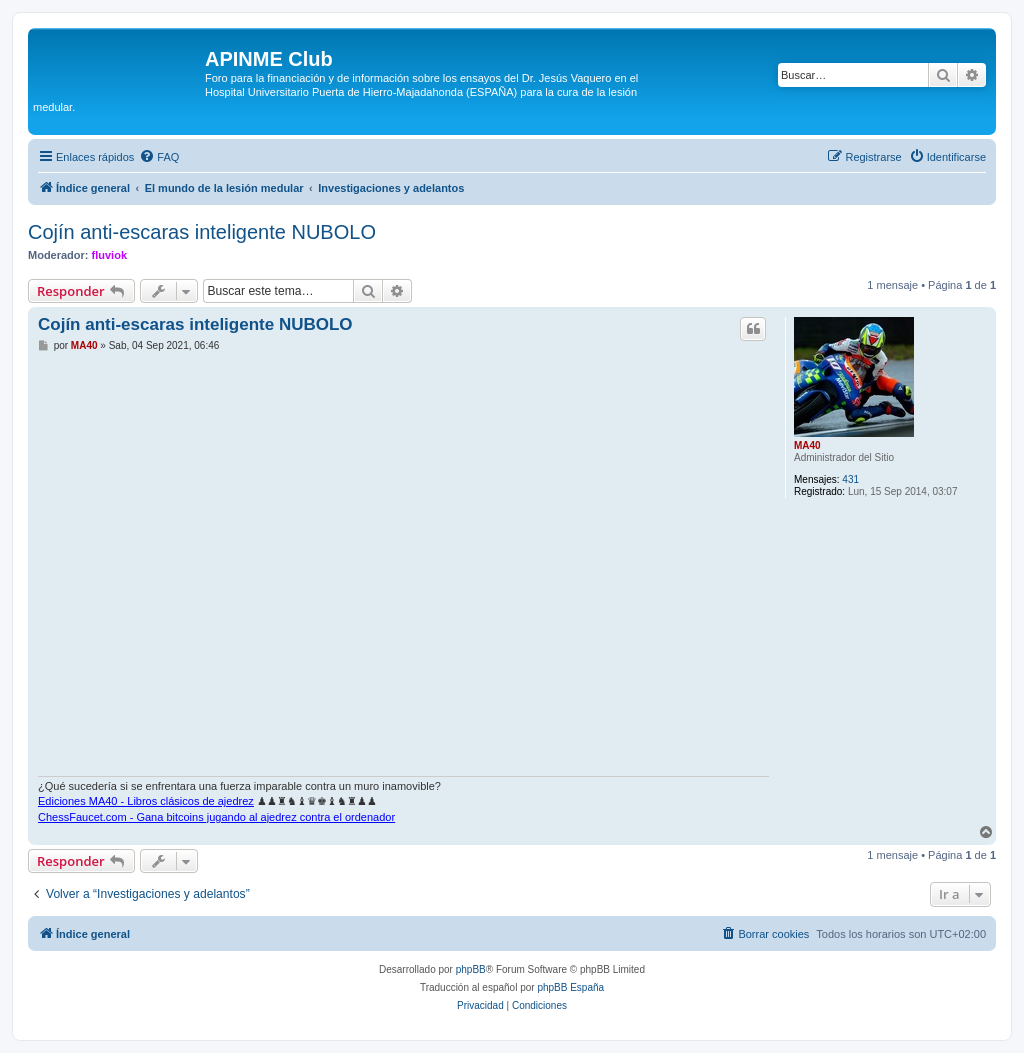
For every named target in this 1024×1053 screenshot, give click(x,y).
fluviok (109, 255)
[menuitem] (159, 157)
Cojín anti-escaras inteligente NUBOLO (202, 232)
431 (850, 479)
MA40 (807, 445)
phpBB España (570, 987)
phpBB (471, 969)
